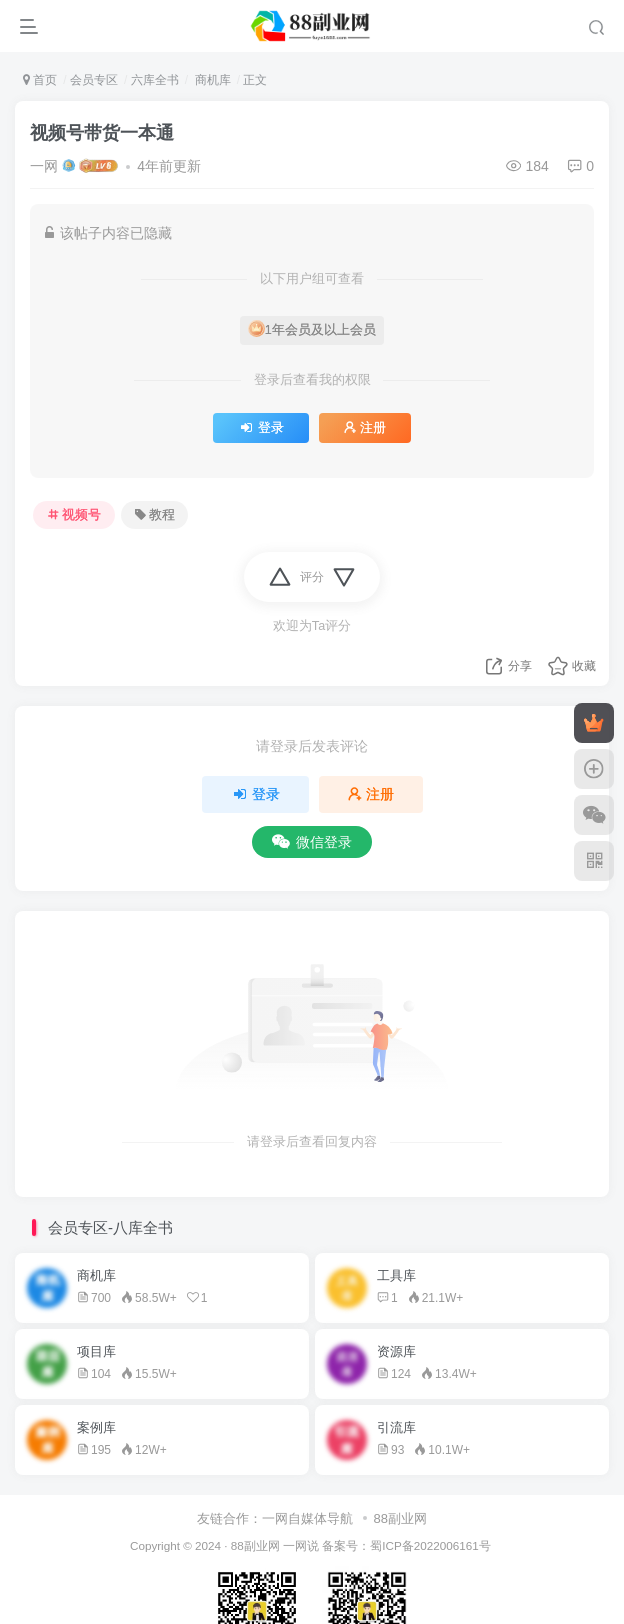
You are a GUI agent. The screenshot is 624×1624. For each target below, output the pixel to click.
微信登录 (312, 842)
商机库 (210, 80)
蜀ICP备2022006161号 (430, 1545)
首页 (40, 80)
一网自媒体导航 (307, 1518)
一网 (44, 166)
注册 (365, 428)
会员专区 (94, 80)
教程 (155, 515)
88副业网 (400, 1518)
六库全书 (155, 80)
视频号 (74, 515)
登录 (260, 428)
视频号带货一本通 (102, 133)
